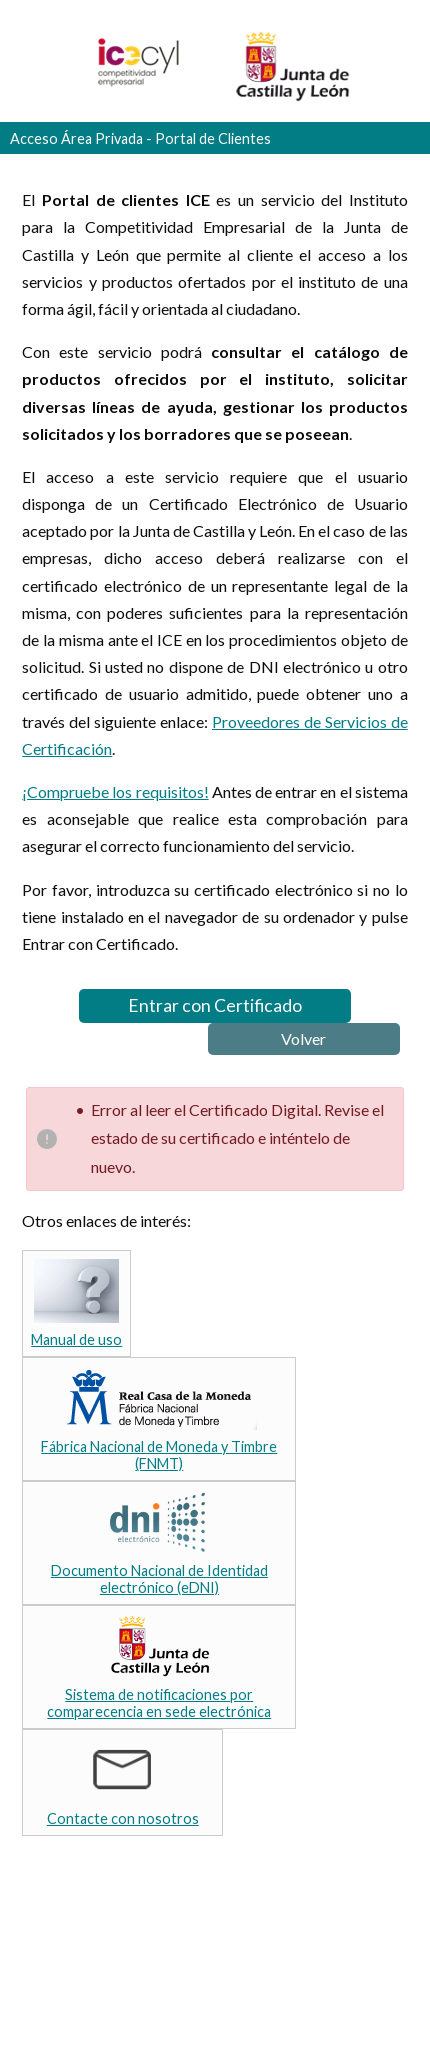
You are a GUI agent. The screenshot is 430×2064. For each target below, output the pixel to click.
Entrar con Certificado (215, 1005)
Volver (303, 1038)
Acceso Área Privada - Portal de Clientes (140, 138)
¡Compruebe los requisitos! (115, 791)
